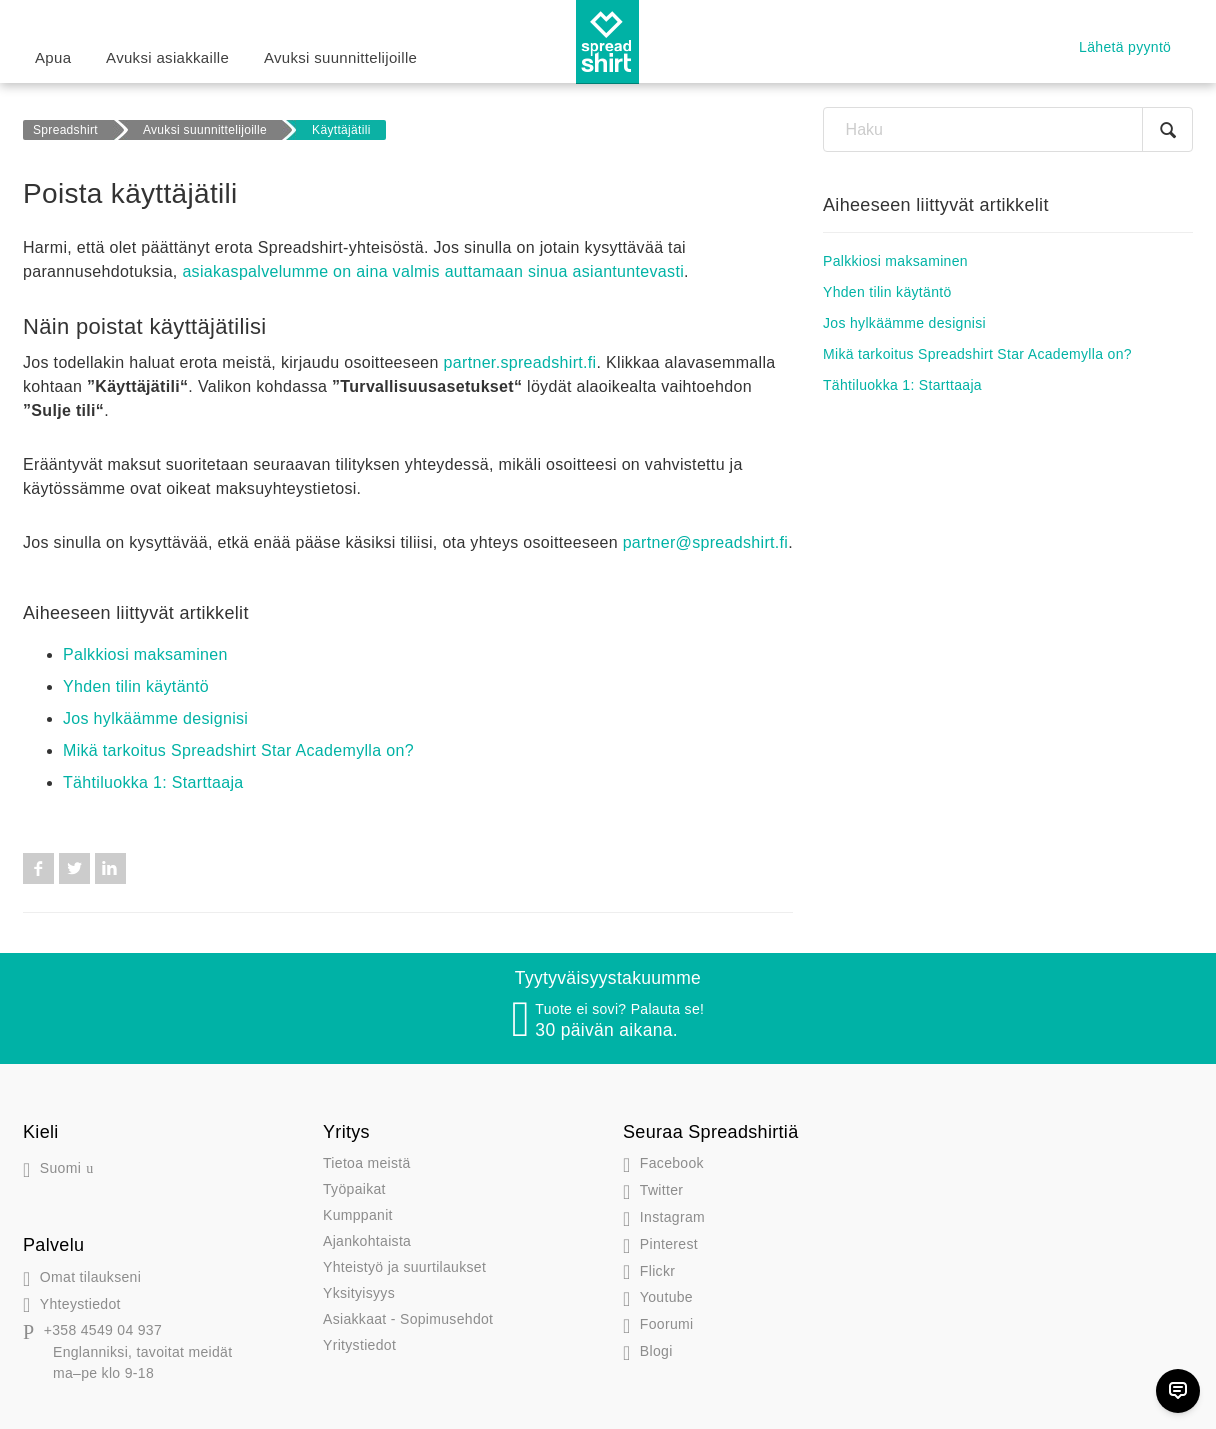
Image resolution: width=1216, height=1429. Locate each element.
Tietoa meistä (367, 1163)
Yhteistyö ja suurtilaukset (404, 1267)
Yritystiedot (359, 1345)
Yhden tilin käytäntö (136, 686)
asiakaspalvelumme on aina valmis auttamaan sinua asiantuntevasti (433, 271)
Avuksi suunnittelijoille (340, 57)
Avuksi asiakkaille (167, 57)
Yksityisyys (359, 1293)
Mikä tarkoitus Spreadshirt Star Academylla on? (238, 750)
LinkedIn (110, 868)
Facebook (38, 868)
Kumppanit (358, 1215)
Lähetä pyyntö (1125, 47)
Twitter (74, 868)
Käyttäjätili (341, 130)
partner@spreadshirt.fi (706, 542)
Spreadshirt (65, 130)
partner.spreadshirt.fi (520, 362)
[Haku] (1008, 129)
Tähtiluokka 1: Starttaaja (153, 782)
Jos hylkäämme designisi (155, 718)
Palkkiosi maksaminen (145, 654)
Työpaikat (354, 1189)
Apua (53, 57)
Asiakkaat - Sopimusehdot (408, 1319)
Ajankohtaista (367, 1241)
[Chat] (1178, 1391)
